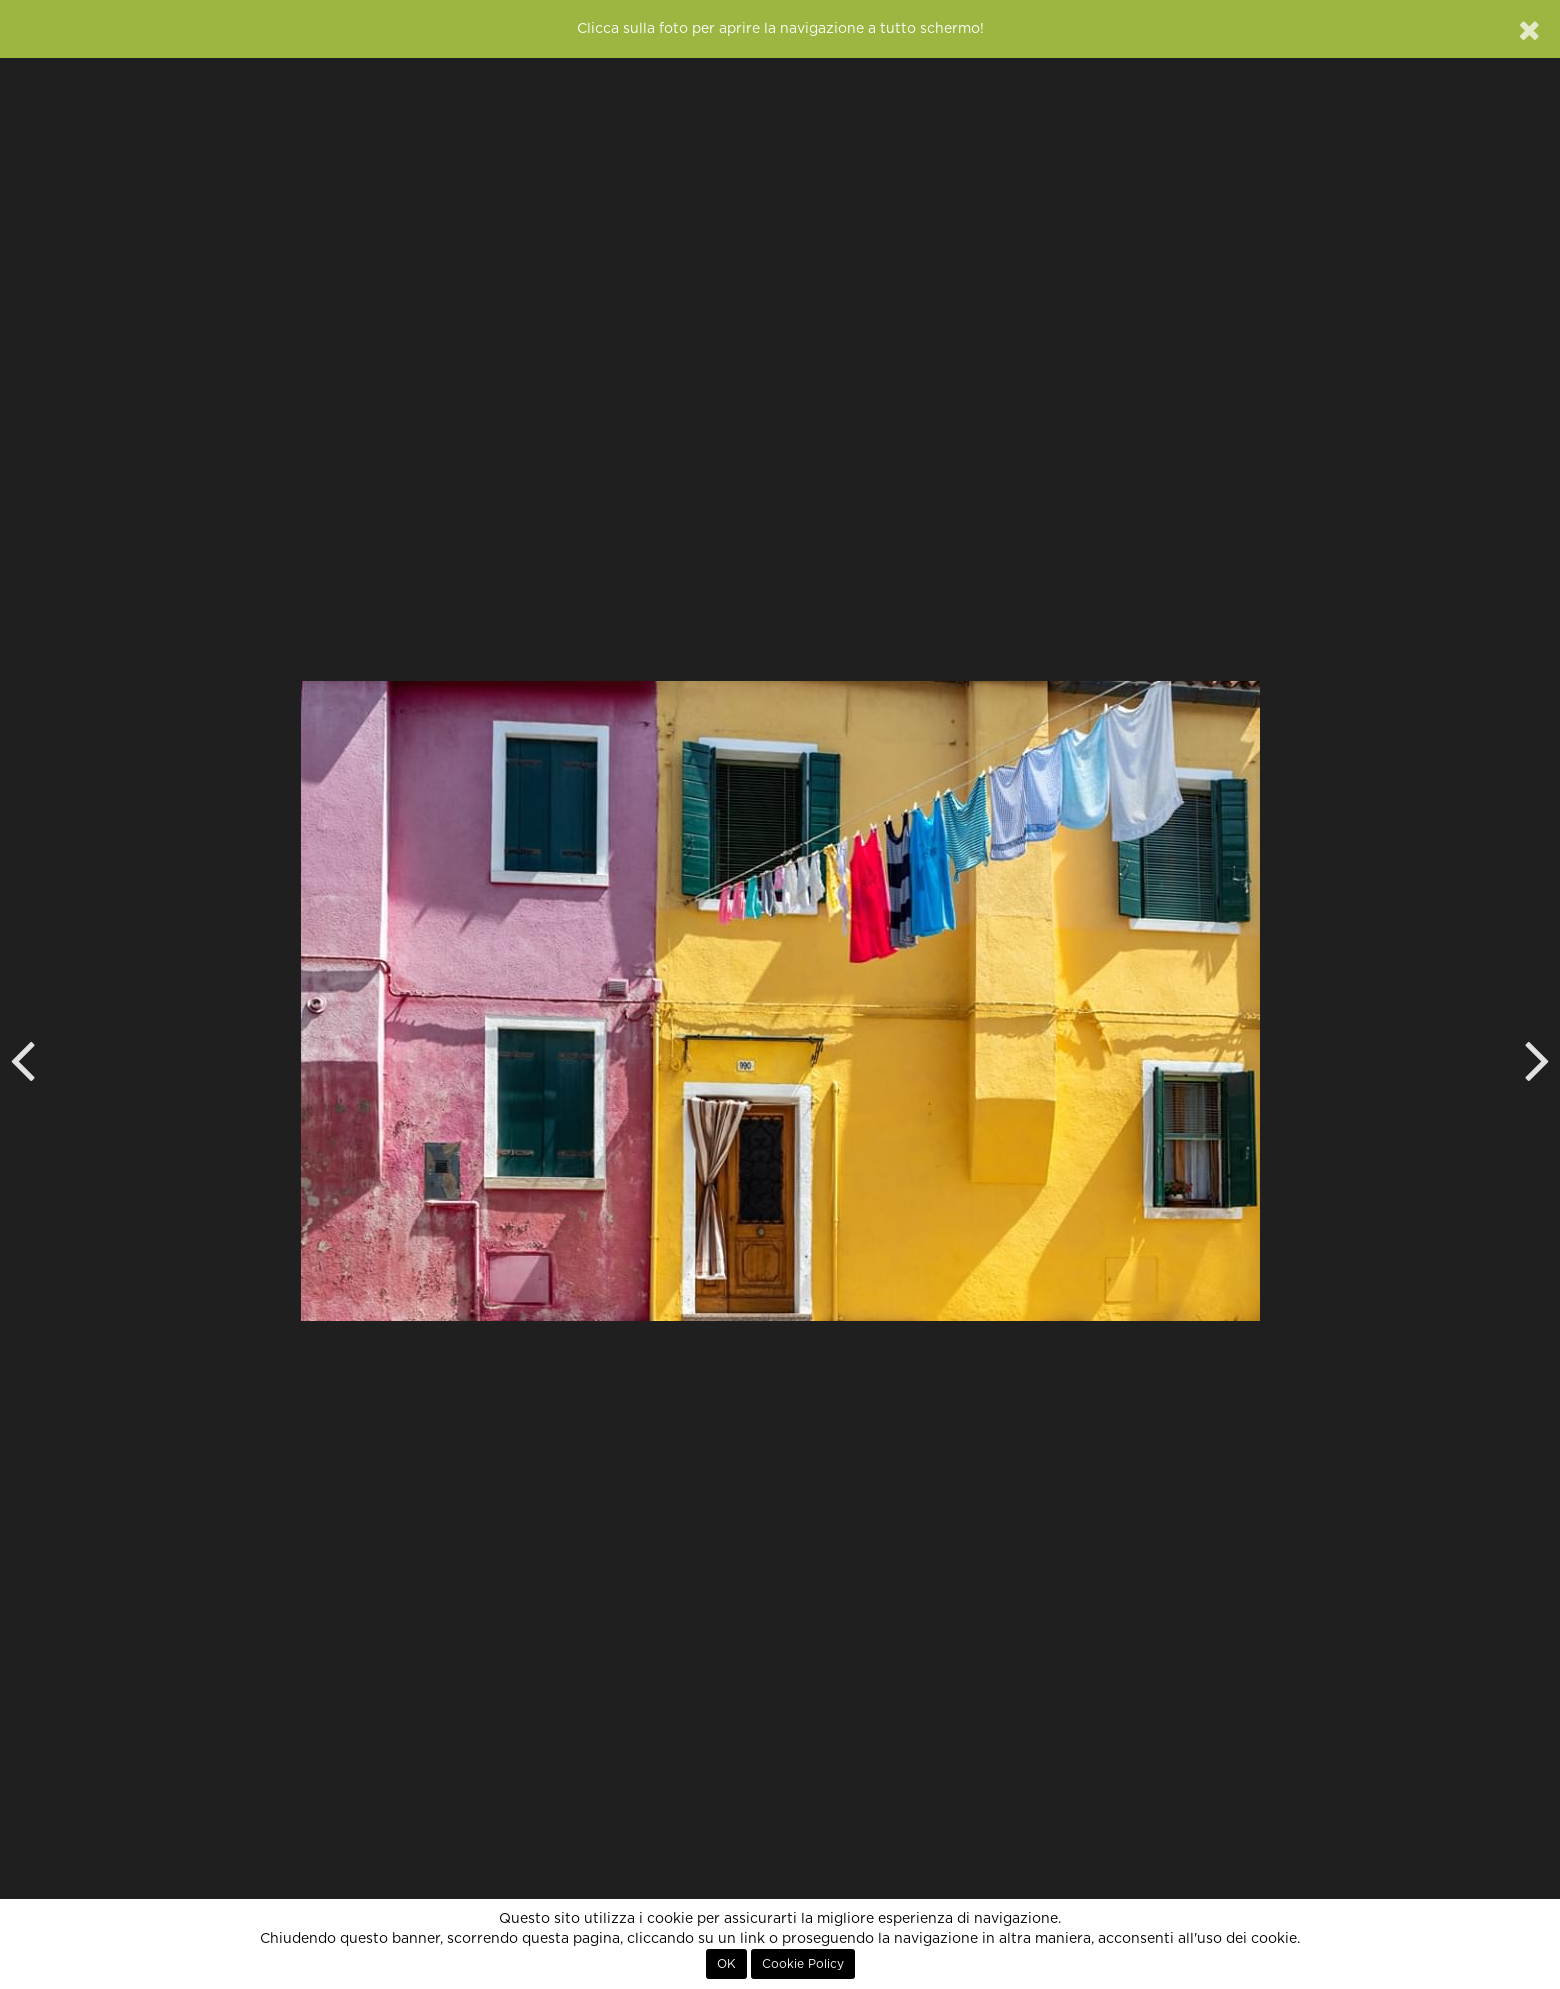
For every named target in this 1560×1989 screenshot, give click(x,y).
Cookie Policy (803, 1964)
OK (726, 1964)
